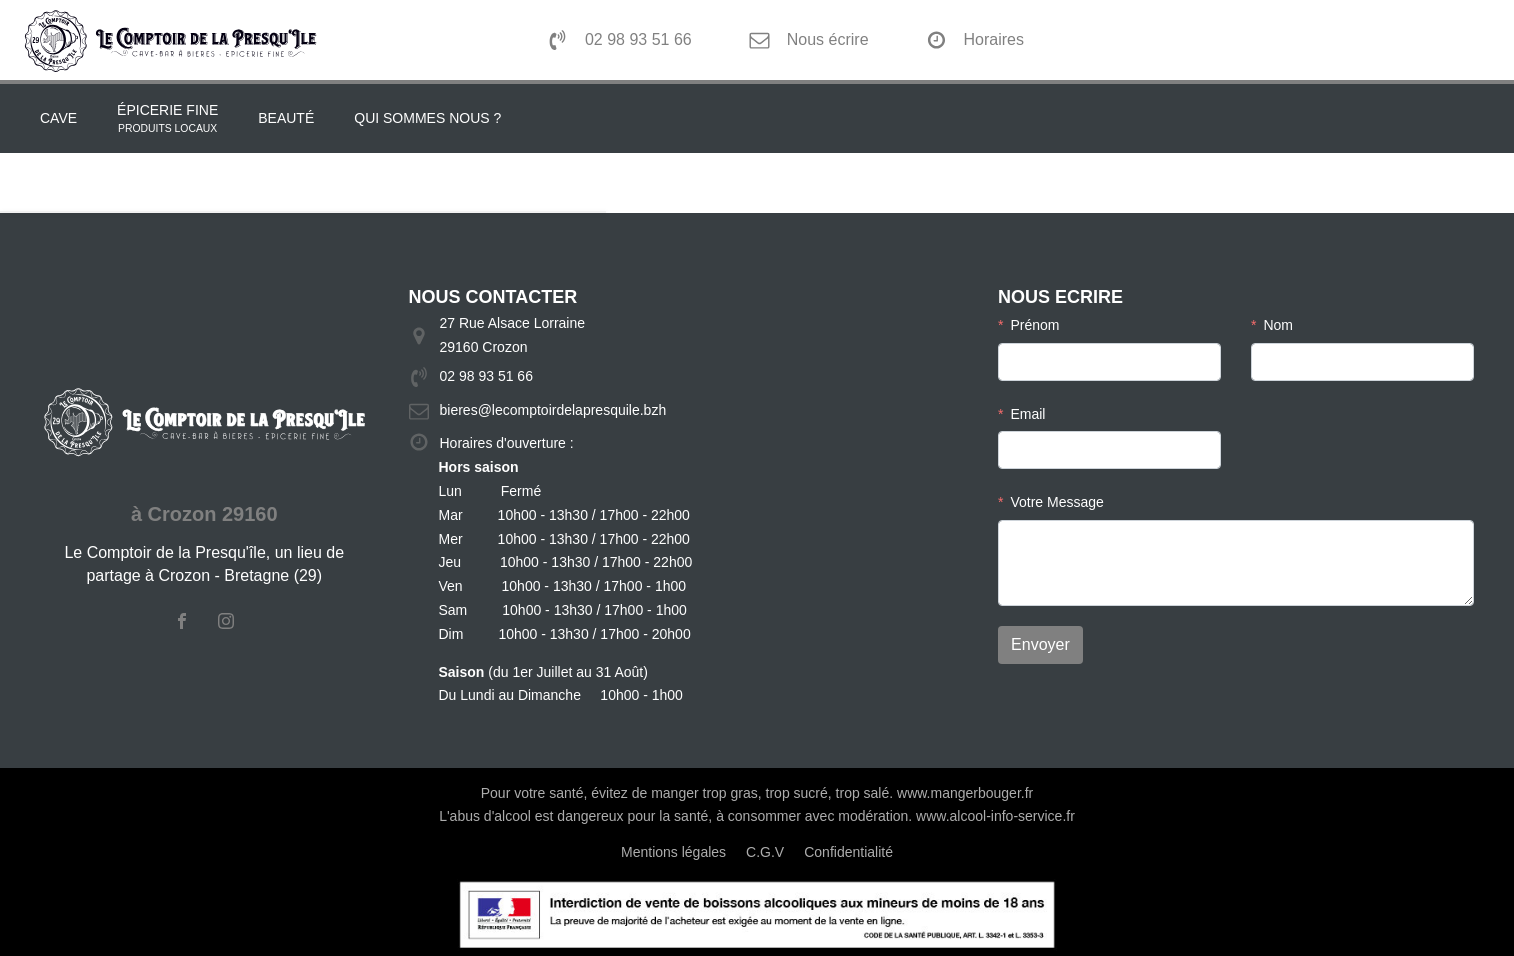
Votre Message (1056, 502)
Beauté (286, 118)
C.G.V (765, 852)
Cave (58, 118)
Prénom (1034, 325)
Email (1027, 414)
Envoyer (1040, 644)
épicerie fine (167, 120)
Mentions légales (673, 852)
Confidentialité (848, 852)
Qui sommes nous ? (427, 118)
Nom (1278, 325)
